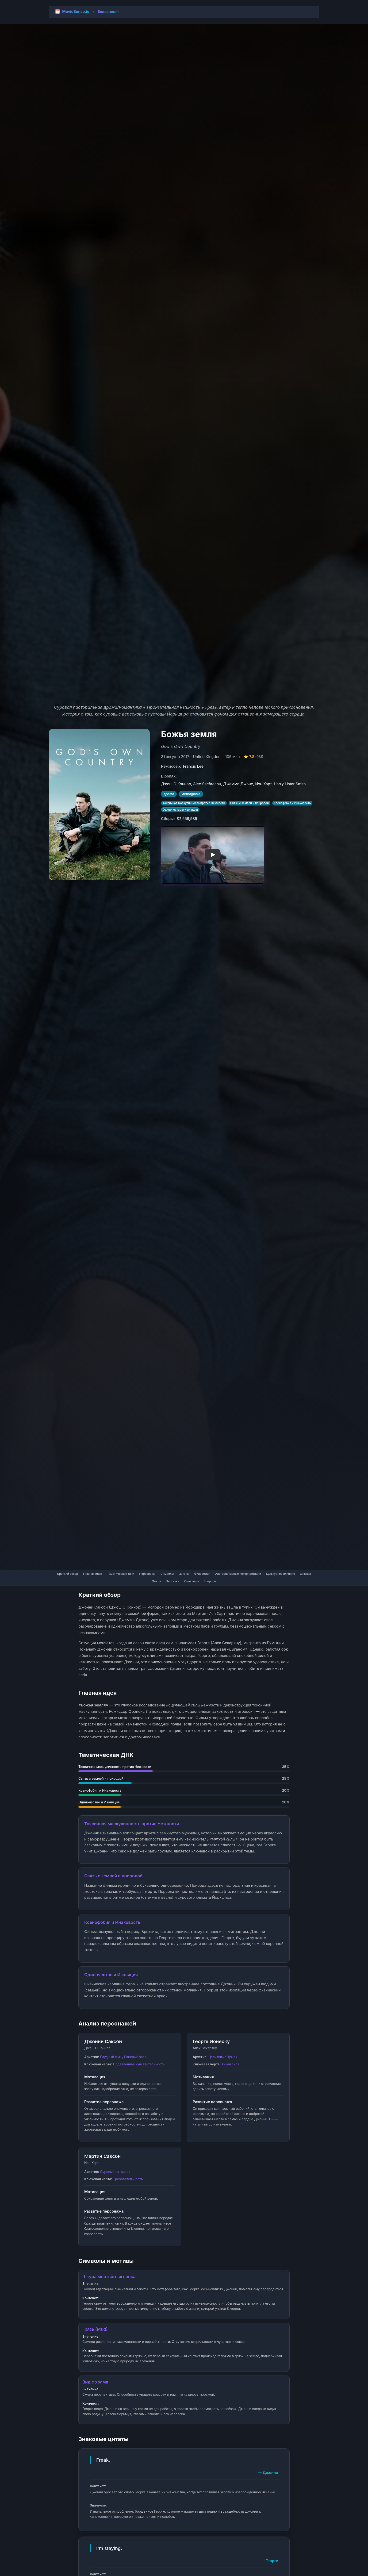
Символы (194, 1575)
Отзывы (159, 1585)
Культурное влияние (128, 1585)
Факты (179, 1585)
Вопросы (249, 1585)
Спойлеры (225, 1585)
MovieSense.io (72, 11)
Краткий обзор (69, 1575)
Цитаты (217, 1575)
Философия (240, 1575)
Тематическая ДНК (135, 1575)
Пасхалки (201, 1585)
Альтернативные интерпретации (284, 1575)
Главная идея (100, 1575)
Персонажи (169, 1575)
